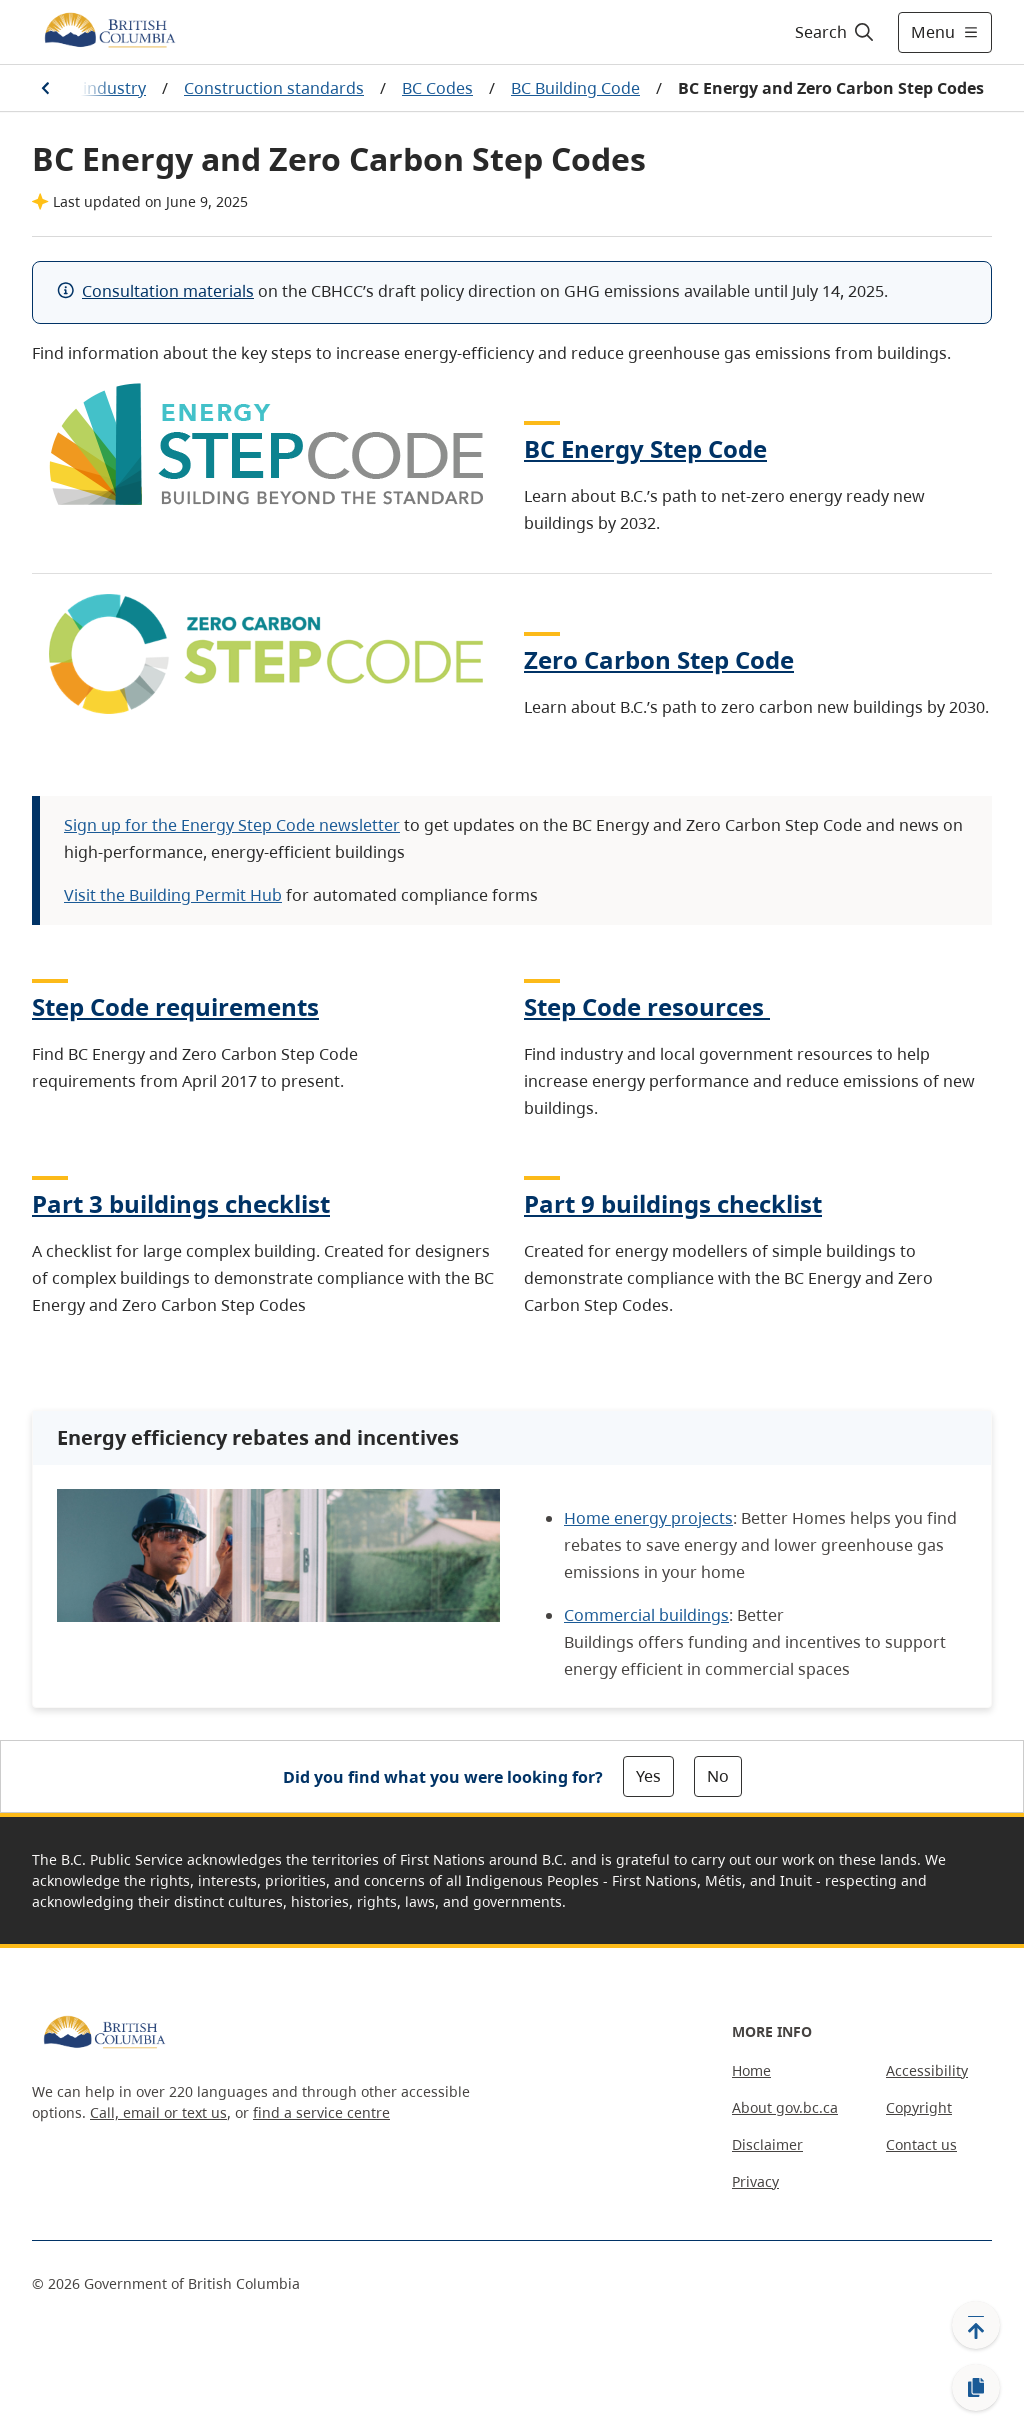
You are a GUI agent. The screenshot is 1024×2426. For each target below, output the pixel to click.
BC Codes (437, 88)
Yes (648, 1776)
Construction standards (274, 88)
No (718, 1776)
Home (751, 2070)
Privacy (755, 2181)
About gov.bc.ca (785, 2107)
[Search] (835, 32)
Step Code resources (647, 1006)
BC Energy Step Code (645, 448)
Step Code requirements (175, 1006)
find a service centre (321, 2112)
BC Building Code (575, 88)
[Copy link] (976, 2388)
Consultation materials (168, 291)
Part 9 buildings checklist (673, 1203)
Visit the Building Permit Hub (173, 895)
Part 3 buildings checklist (181, 1203)
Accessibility (927, 2070)
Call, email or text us (158, 2112)
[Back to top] (976, 2325)
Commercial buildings (646, 1615)
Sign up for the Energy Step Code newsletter (232, 825)
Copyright (919, 2107)
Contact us (921, 2144)
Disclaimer (767, 2144)
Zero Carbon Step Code (659, 659)
